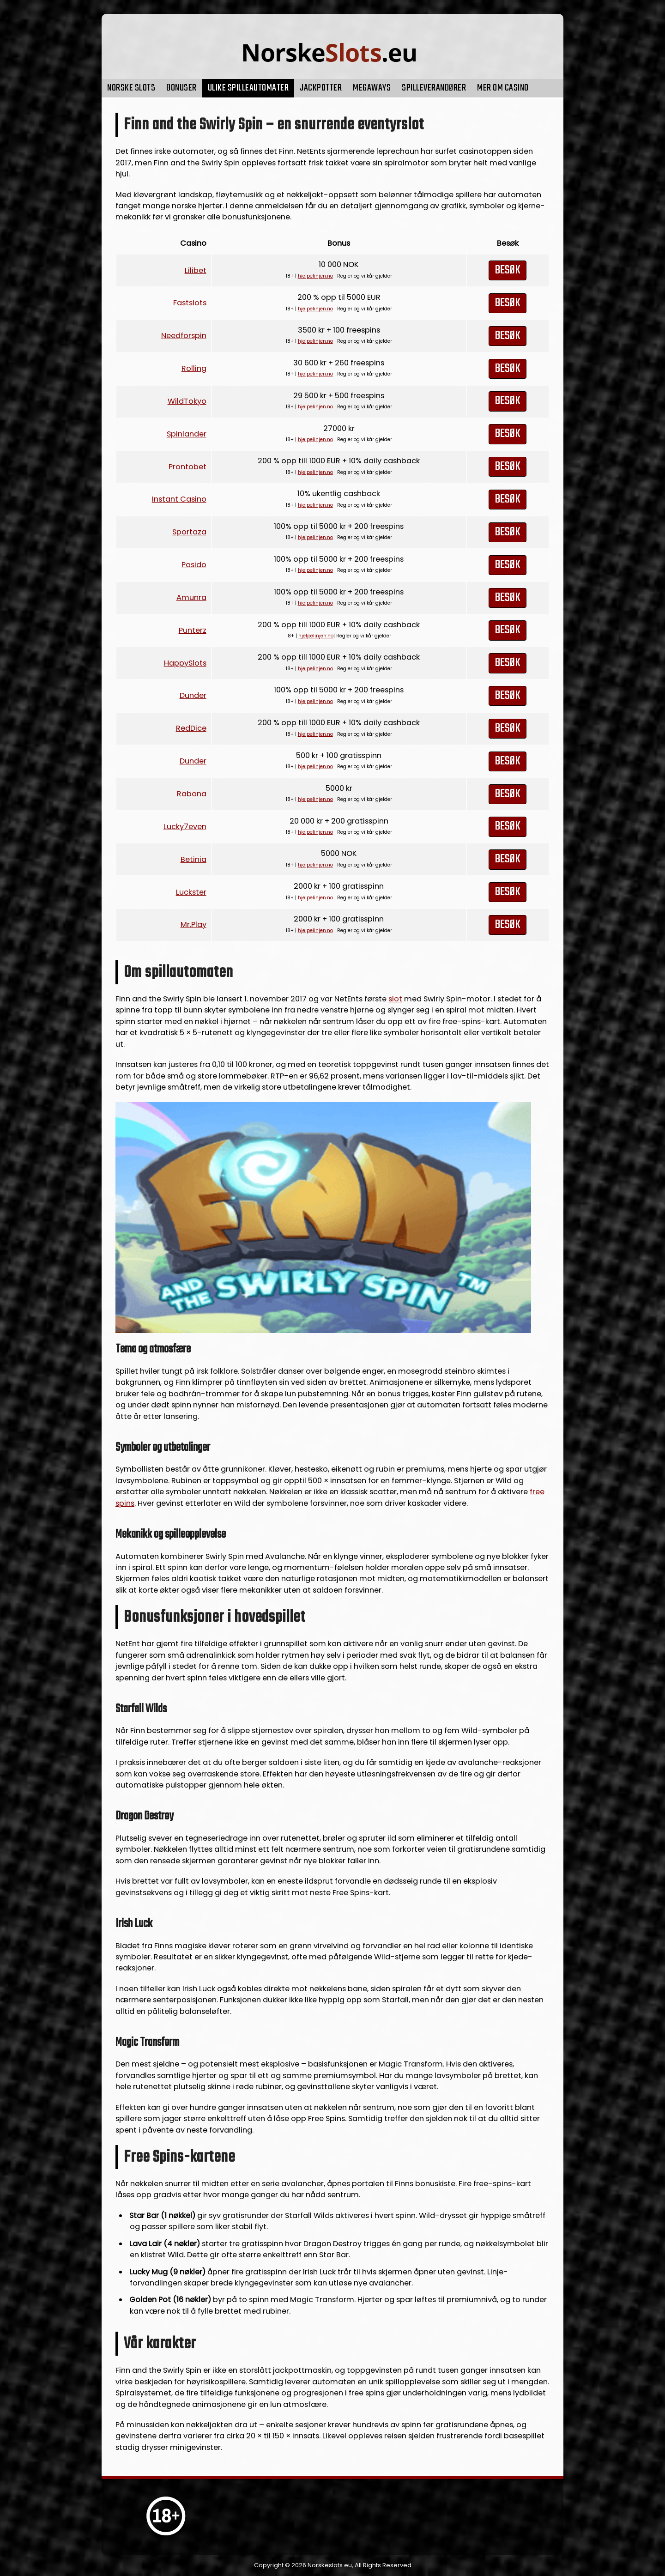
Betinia (193, 859)
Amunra (191, 597)
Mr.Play (193, 924)
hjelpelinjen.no (315, 276)
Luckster (191, 892)
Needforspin (183, 335)
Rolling (193, 368)
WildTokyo (187, 401)
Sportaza (189, 532)
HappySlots (185, 663)
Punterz (192, 630)
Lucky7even (184, 826)
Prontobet (187, 466)
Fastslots (189, 302)
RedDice (191, 728)
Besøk (507, 270)
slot (395, 999)
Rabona (191, 793)
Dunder (193, 695)
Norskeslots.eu (330, 2565)
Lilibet (195, 270)
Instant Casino (179, 499)
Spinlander (186, 434)
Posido (193, 564)
